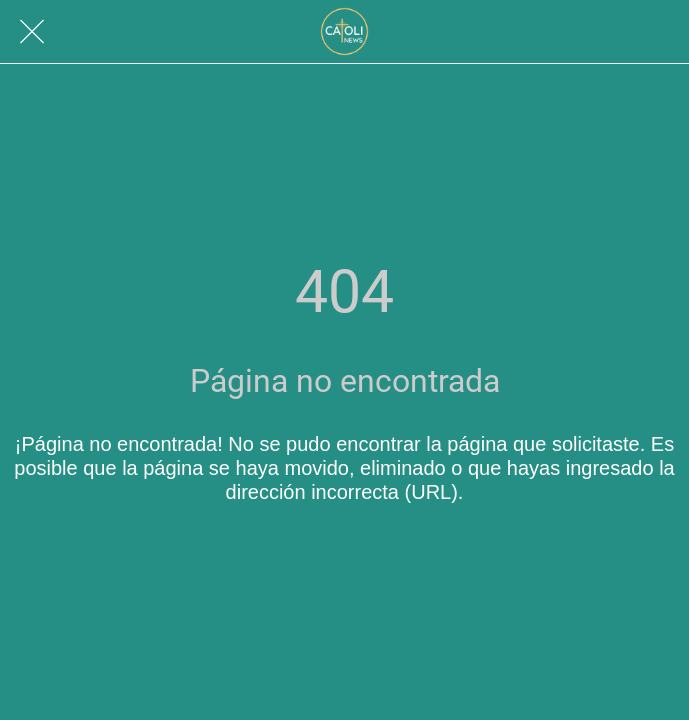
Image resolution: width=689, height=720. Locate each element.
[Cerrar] (32, 32)
